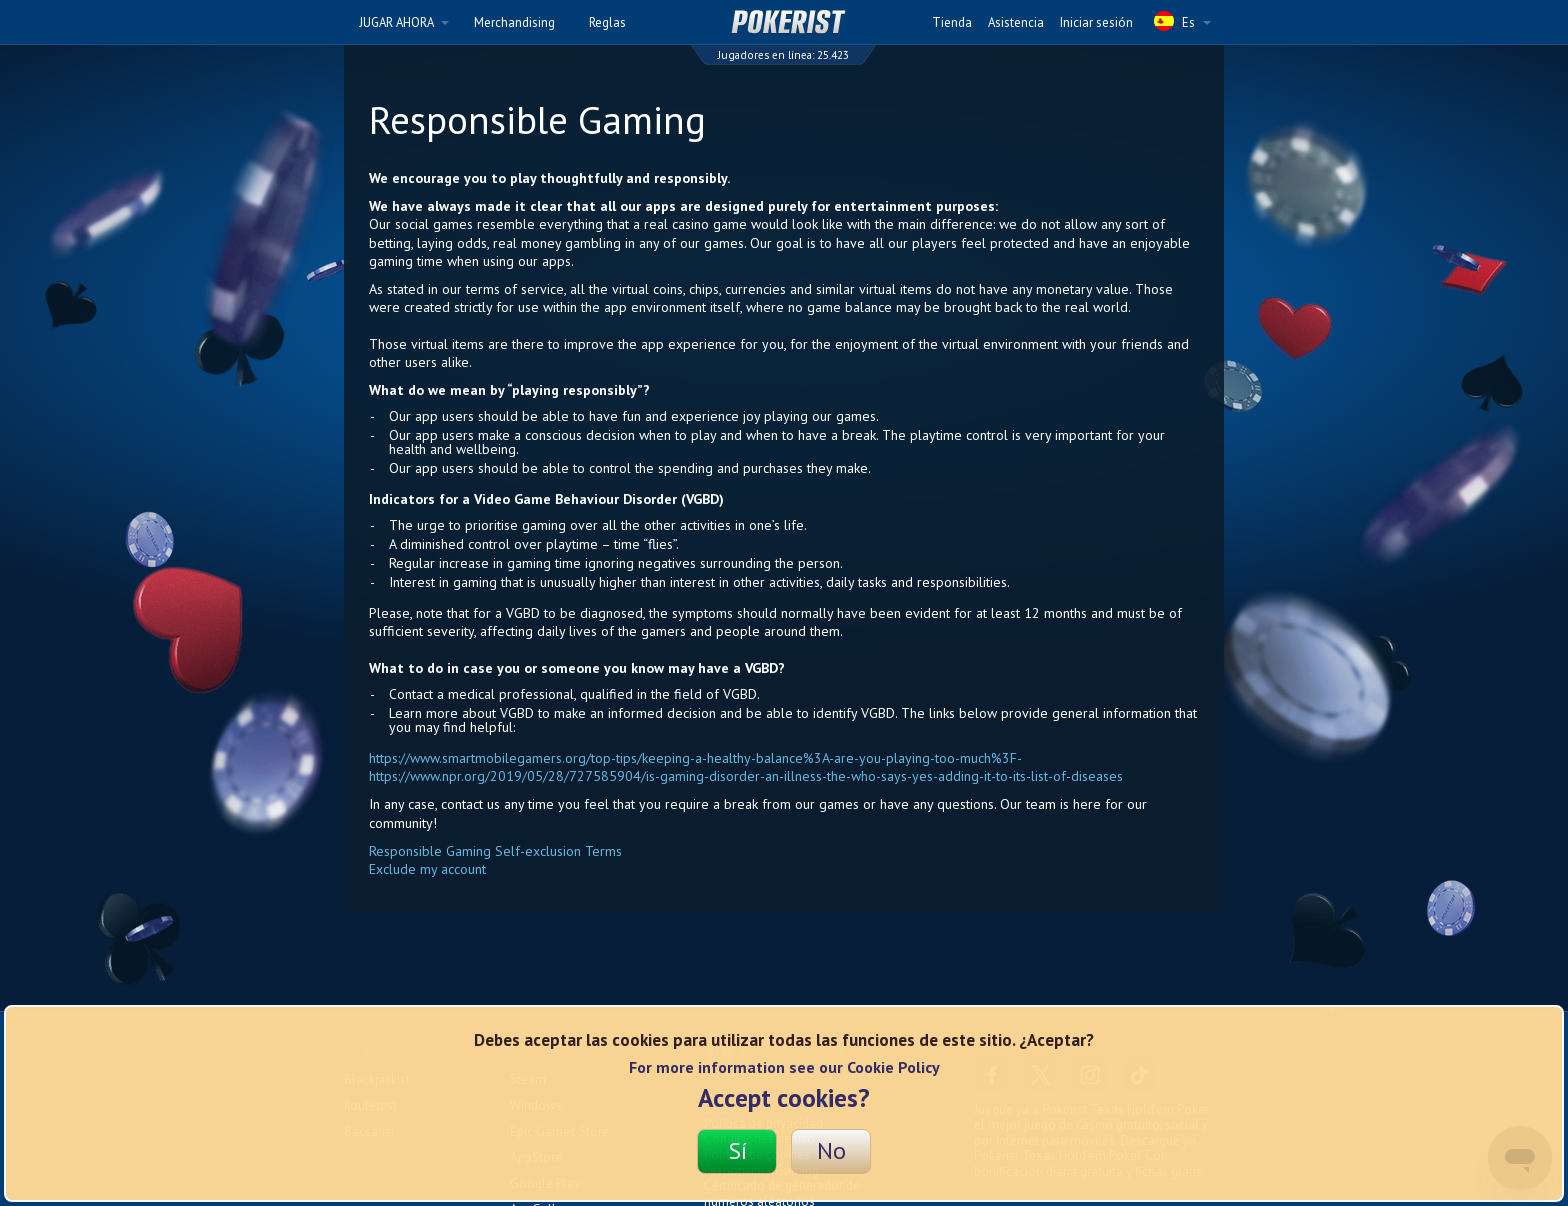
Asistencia (1016, 22)
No (831, 1150)
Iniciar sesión (1096, 22)
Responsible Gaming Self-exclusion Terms (495, 851)
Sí (737, 1150)
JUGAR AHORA (404, 22)
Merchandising (514, 22)
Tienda (952, 22)
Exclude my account (427, 869)
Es (1182, 21)
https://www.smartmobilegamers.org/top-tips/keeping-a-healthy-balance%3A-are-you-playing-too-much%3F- (695, 758)
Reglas (607, 22)
